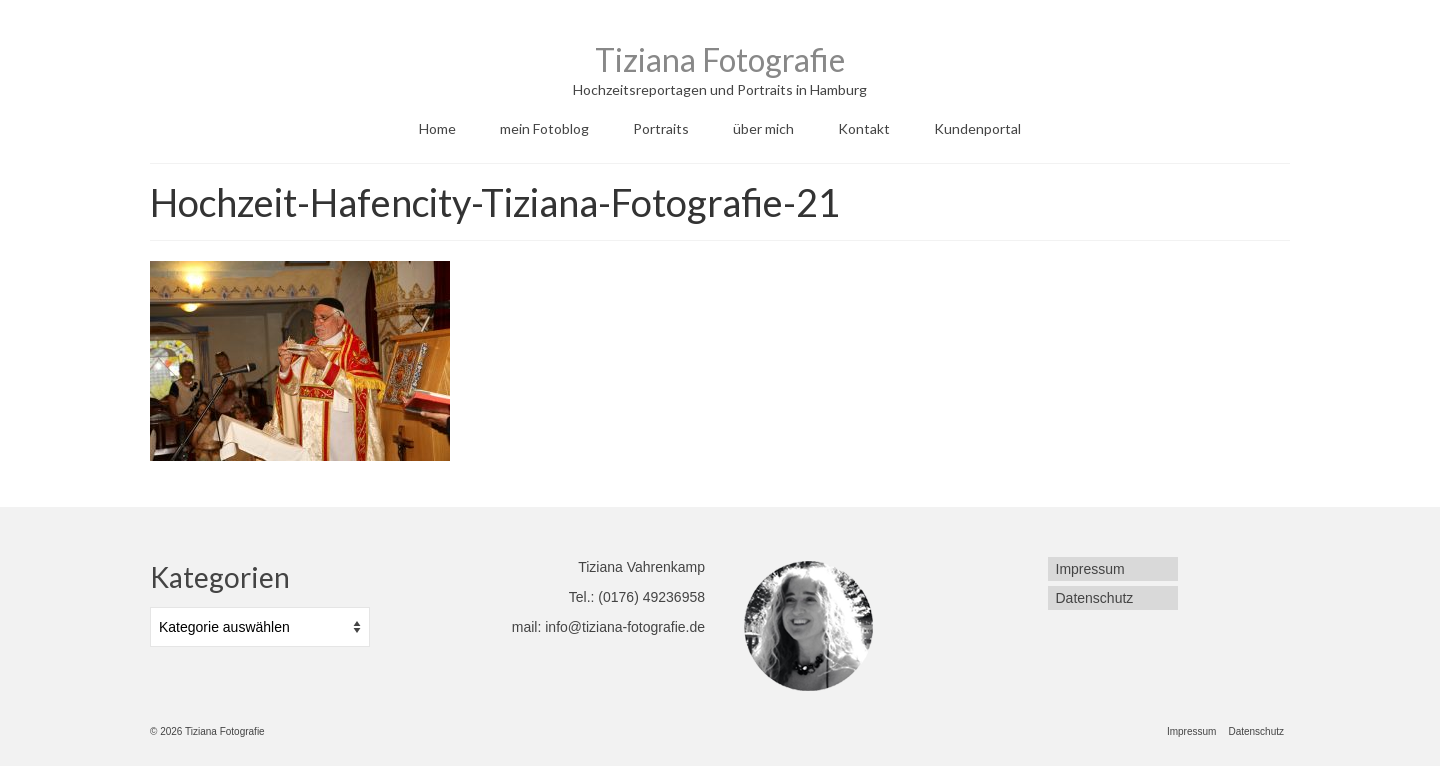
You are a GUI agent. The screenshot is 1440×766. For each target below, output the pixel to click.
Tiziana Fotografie (720, 59)
